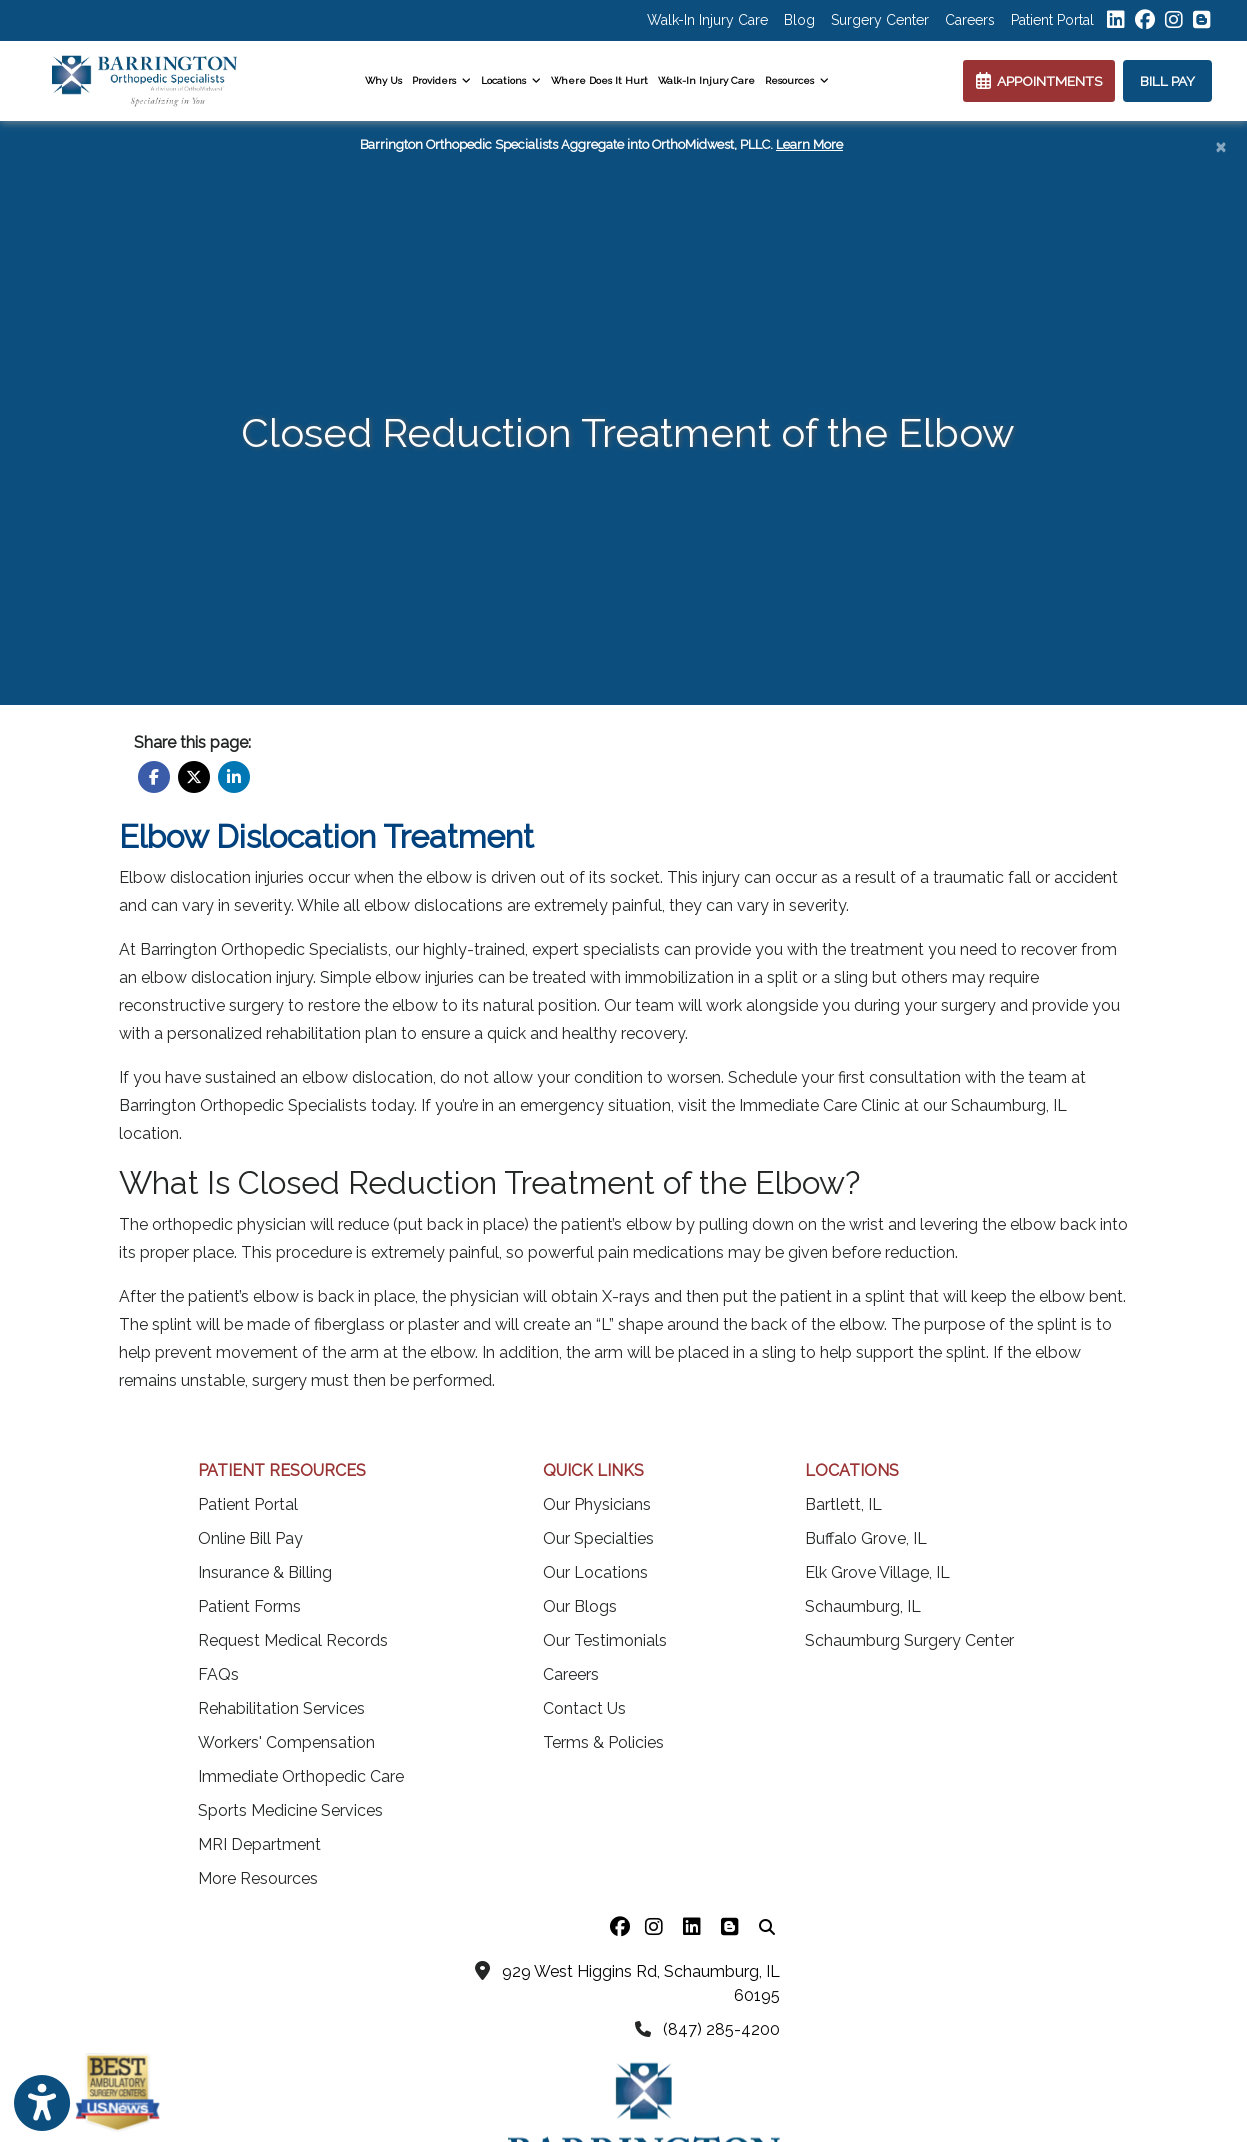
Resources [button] (797, 80)
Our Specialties (598, 1538)
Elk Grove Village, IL (877, 1572)
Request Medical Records (293, 1640)
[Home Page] (144, 79)
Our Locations (595, 1572)
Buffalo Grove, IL (866, 1538)
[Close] (1220, 146)
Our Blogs (580, 1606)
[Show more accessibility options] (42, 2104)
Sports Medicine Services (290, 1810)
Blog (799, 20)
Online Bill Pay (250, 1538)
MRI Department (259, 1844)
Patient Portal (1052, 20)
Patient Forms (249, 1606)
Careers (970, 20)
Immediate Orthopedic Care (301, 1776)
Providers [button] (441, 80)
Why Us (383, 80)
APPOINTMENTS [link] (1039, 81)
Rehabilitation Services (281, 1708)
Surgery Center (880, 20)
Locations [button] (511, 80)
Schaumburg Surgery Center (909, 1640)
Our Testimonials (605, 1640)
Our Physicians (597, 1504)
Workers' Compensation (286, 1742)
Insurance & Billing (265, 1572)
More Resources (258, 1878)
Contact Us (584, 1708)
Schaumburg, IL (863, 1606)
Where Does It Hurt (599, 80)
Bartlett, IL (843, 1504)
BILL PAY (1167, 81)
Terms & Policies (603, 1742)
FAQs (218, 1674)
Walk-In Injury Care (707, 20)
